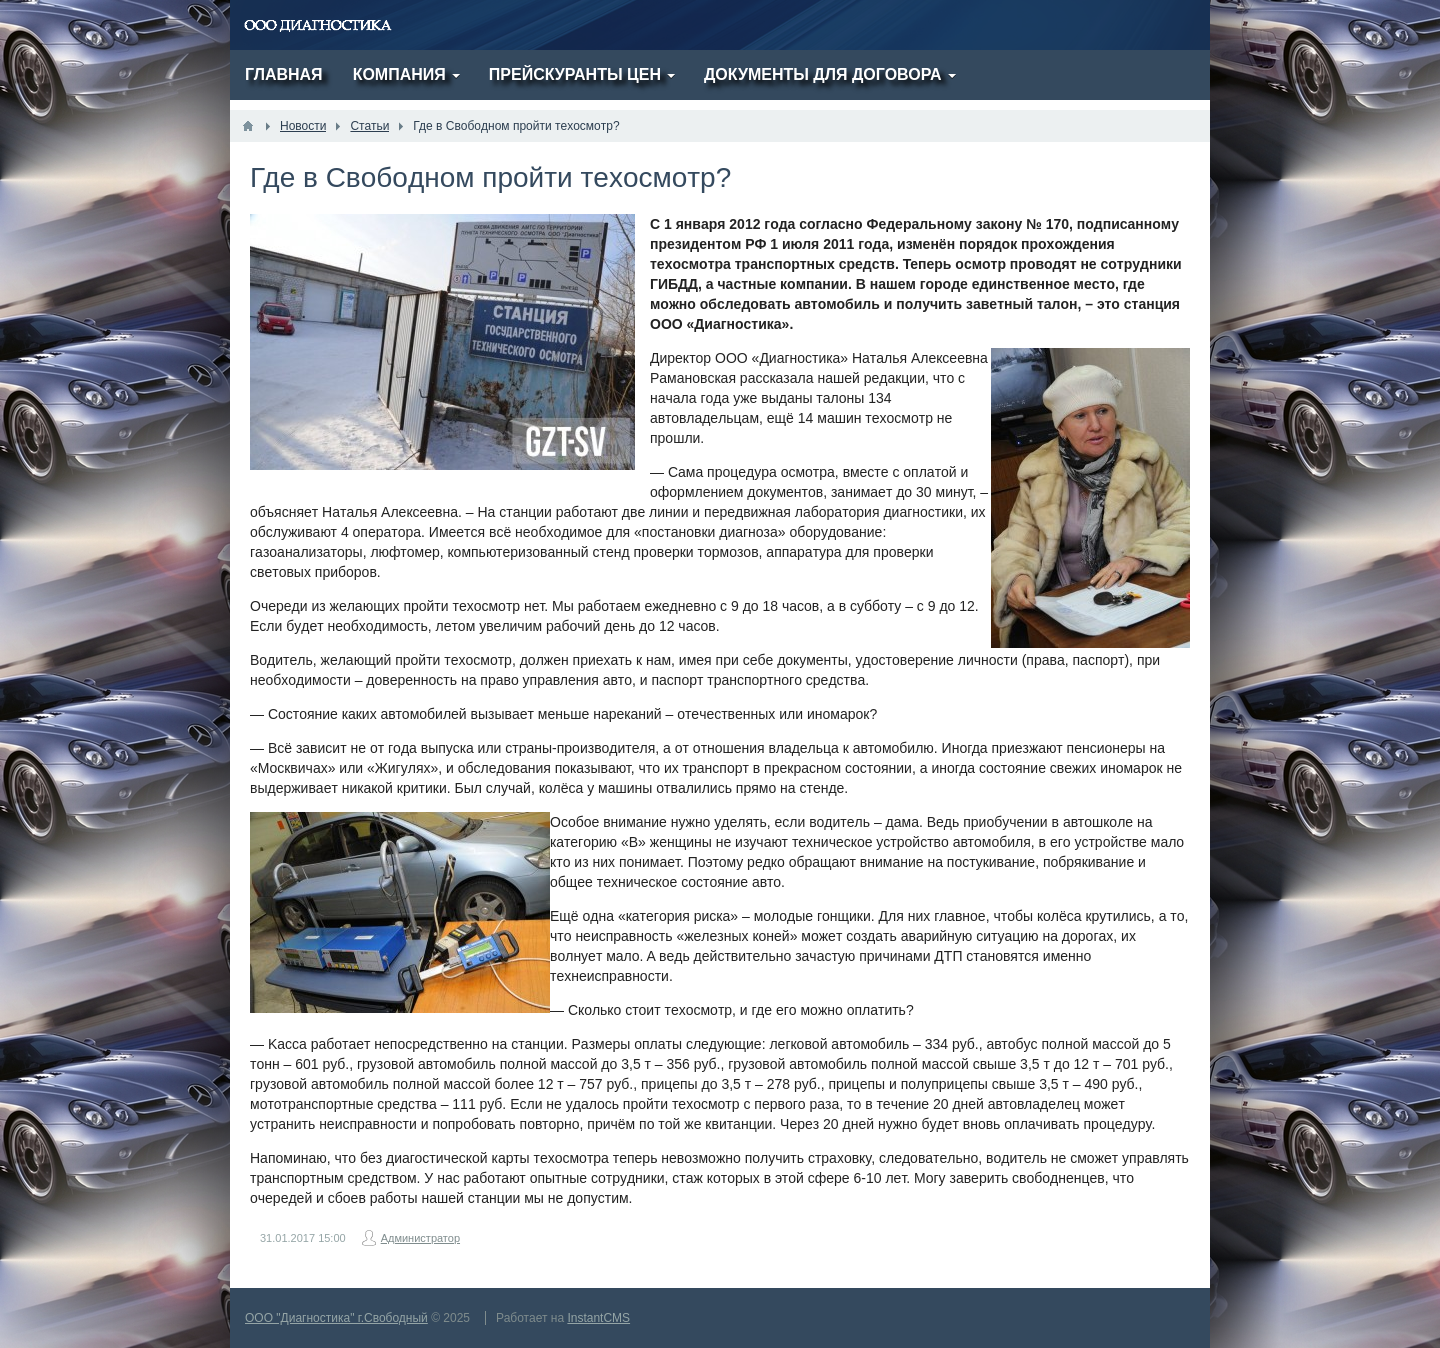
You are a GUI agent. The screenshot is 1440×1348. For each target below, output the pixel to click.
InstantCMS (598, 1318)
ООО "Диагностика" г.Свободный (336, 1318)
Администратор (420, 1238)
